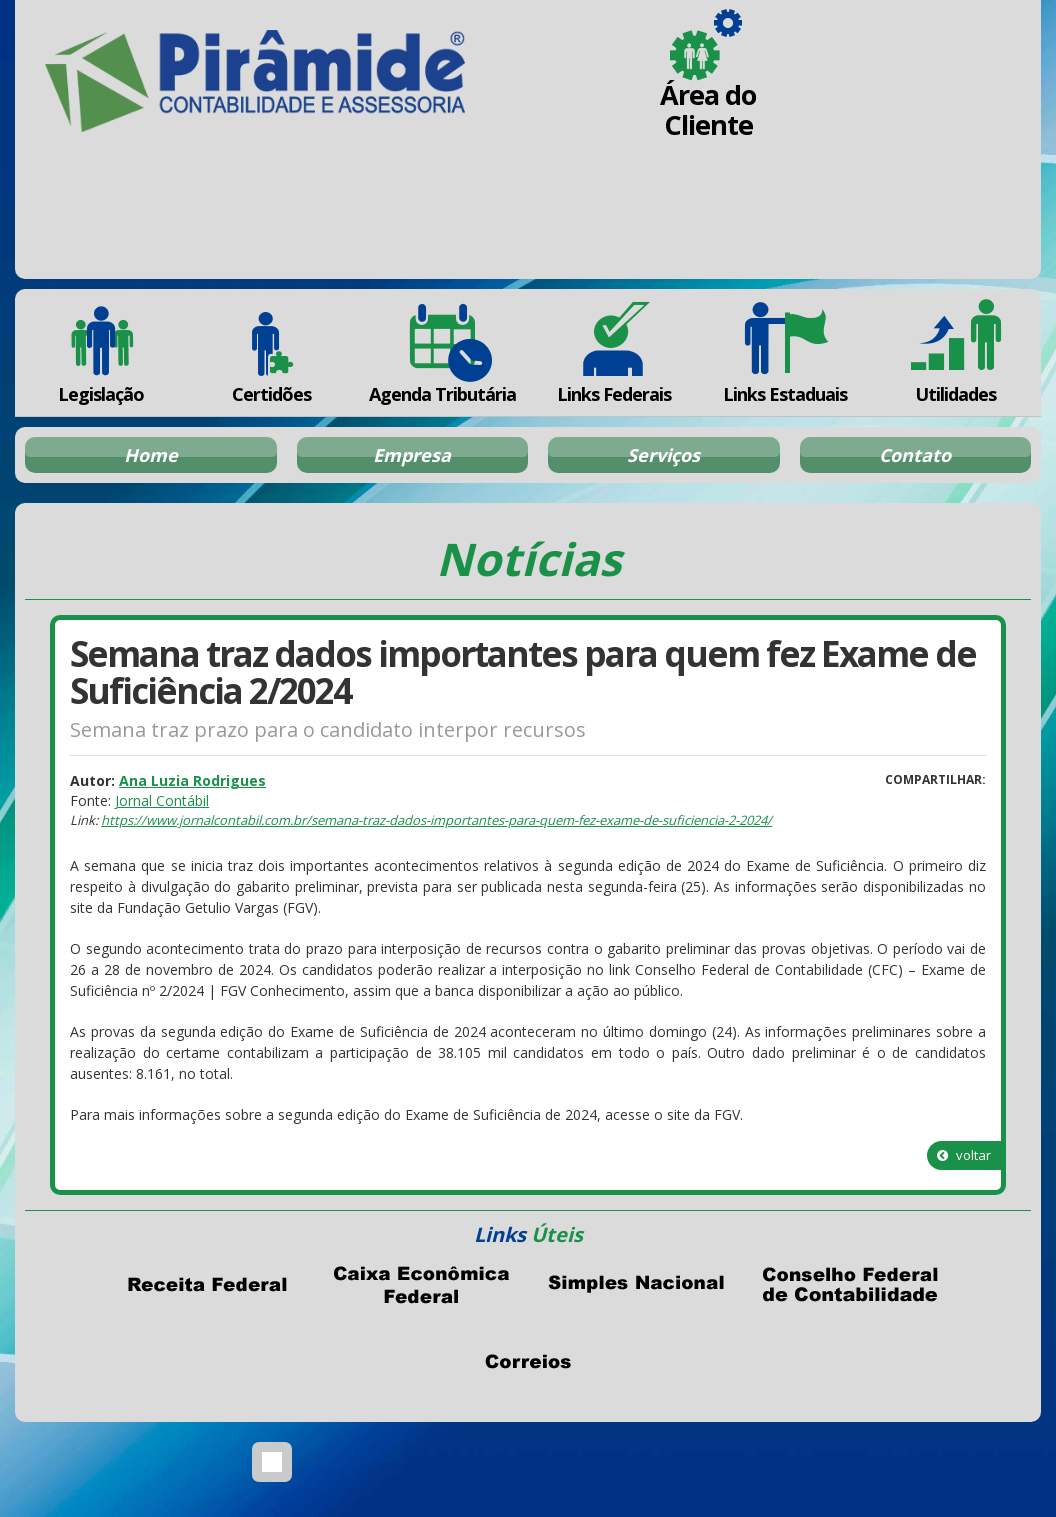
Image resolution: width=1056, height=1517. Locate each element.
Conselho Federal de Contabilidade (849, 1285)
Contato (915, 455)
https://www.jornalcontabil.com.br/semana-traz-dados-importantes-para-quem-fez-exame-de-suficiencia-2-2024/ (436, 820)
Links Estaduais (784, 352)
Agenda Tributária (442, 352)
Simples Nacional (635, 1285)
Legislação (101, 352)
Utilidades (955, 352)
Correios (528, 1362)
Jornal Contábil (162, 800)
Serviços (663, 455)
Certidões (271, 352)
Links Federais (613, 352)
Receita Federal (207, 1285)
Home (151, 455)
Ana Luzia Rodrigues (192, 780)
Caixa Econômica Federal (421, 1285)
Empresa (412, 455)
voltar (964, 1155)
